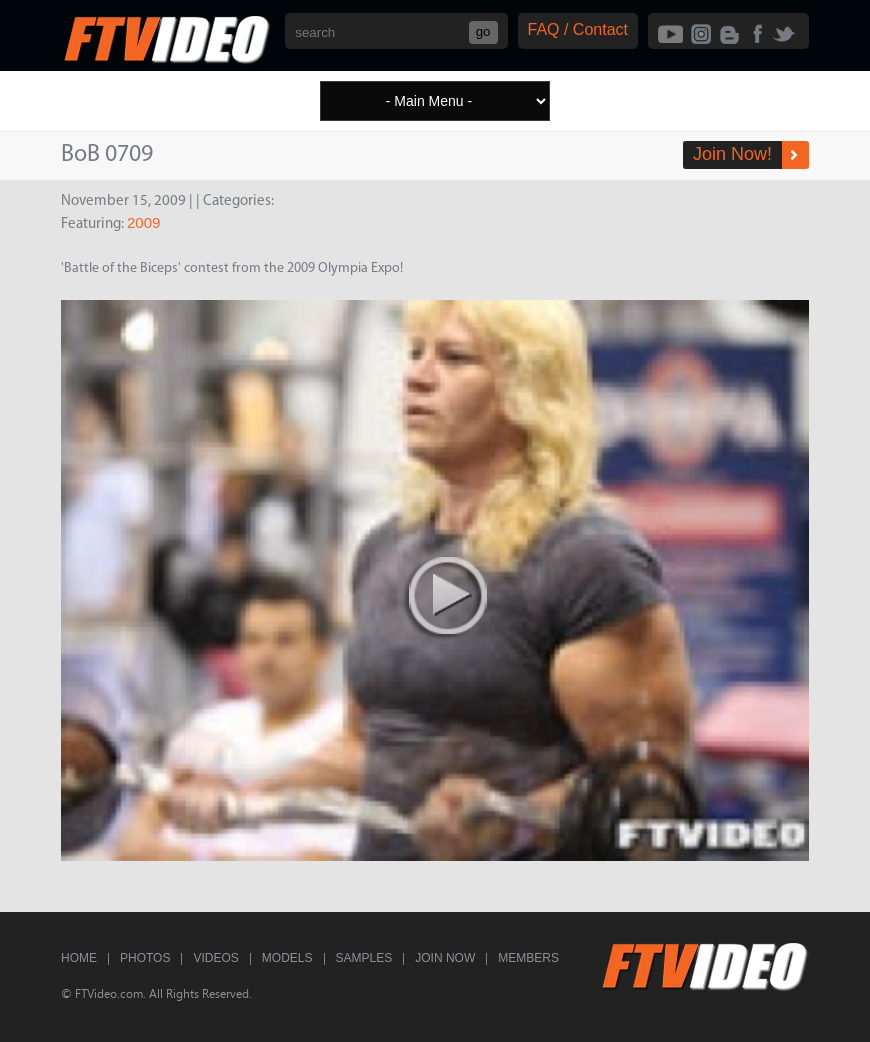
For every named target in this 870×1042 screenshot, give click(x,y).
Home (79, 958)
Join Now (445, 958)
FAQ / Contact (578, 29)
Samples (364, 958)
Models (287, 958)
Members (528, 958)
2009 (143, 222)
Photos (145, 958)
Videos (215, 958)
